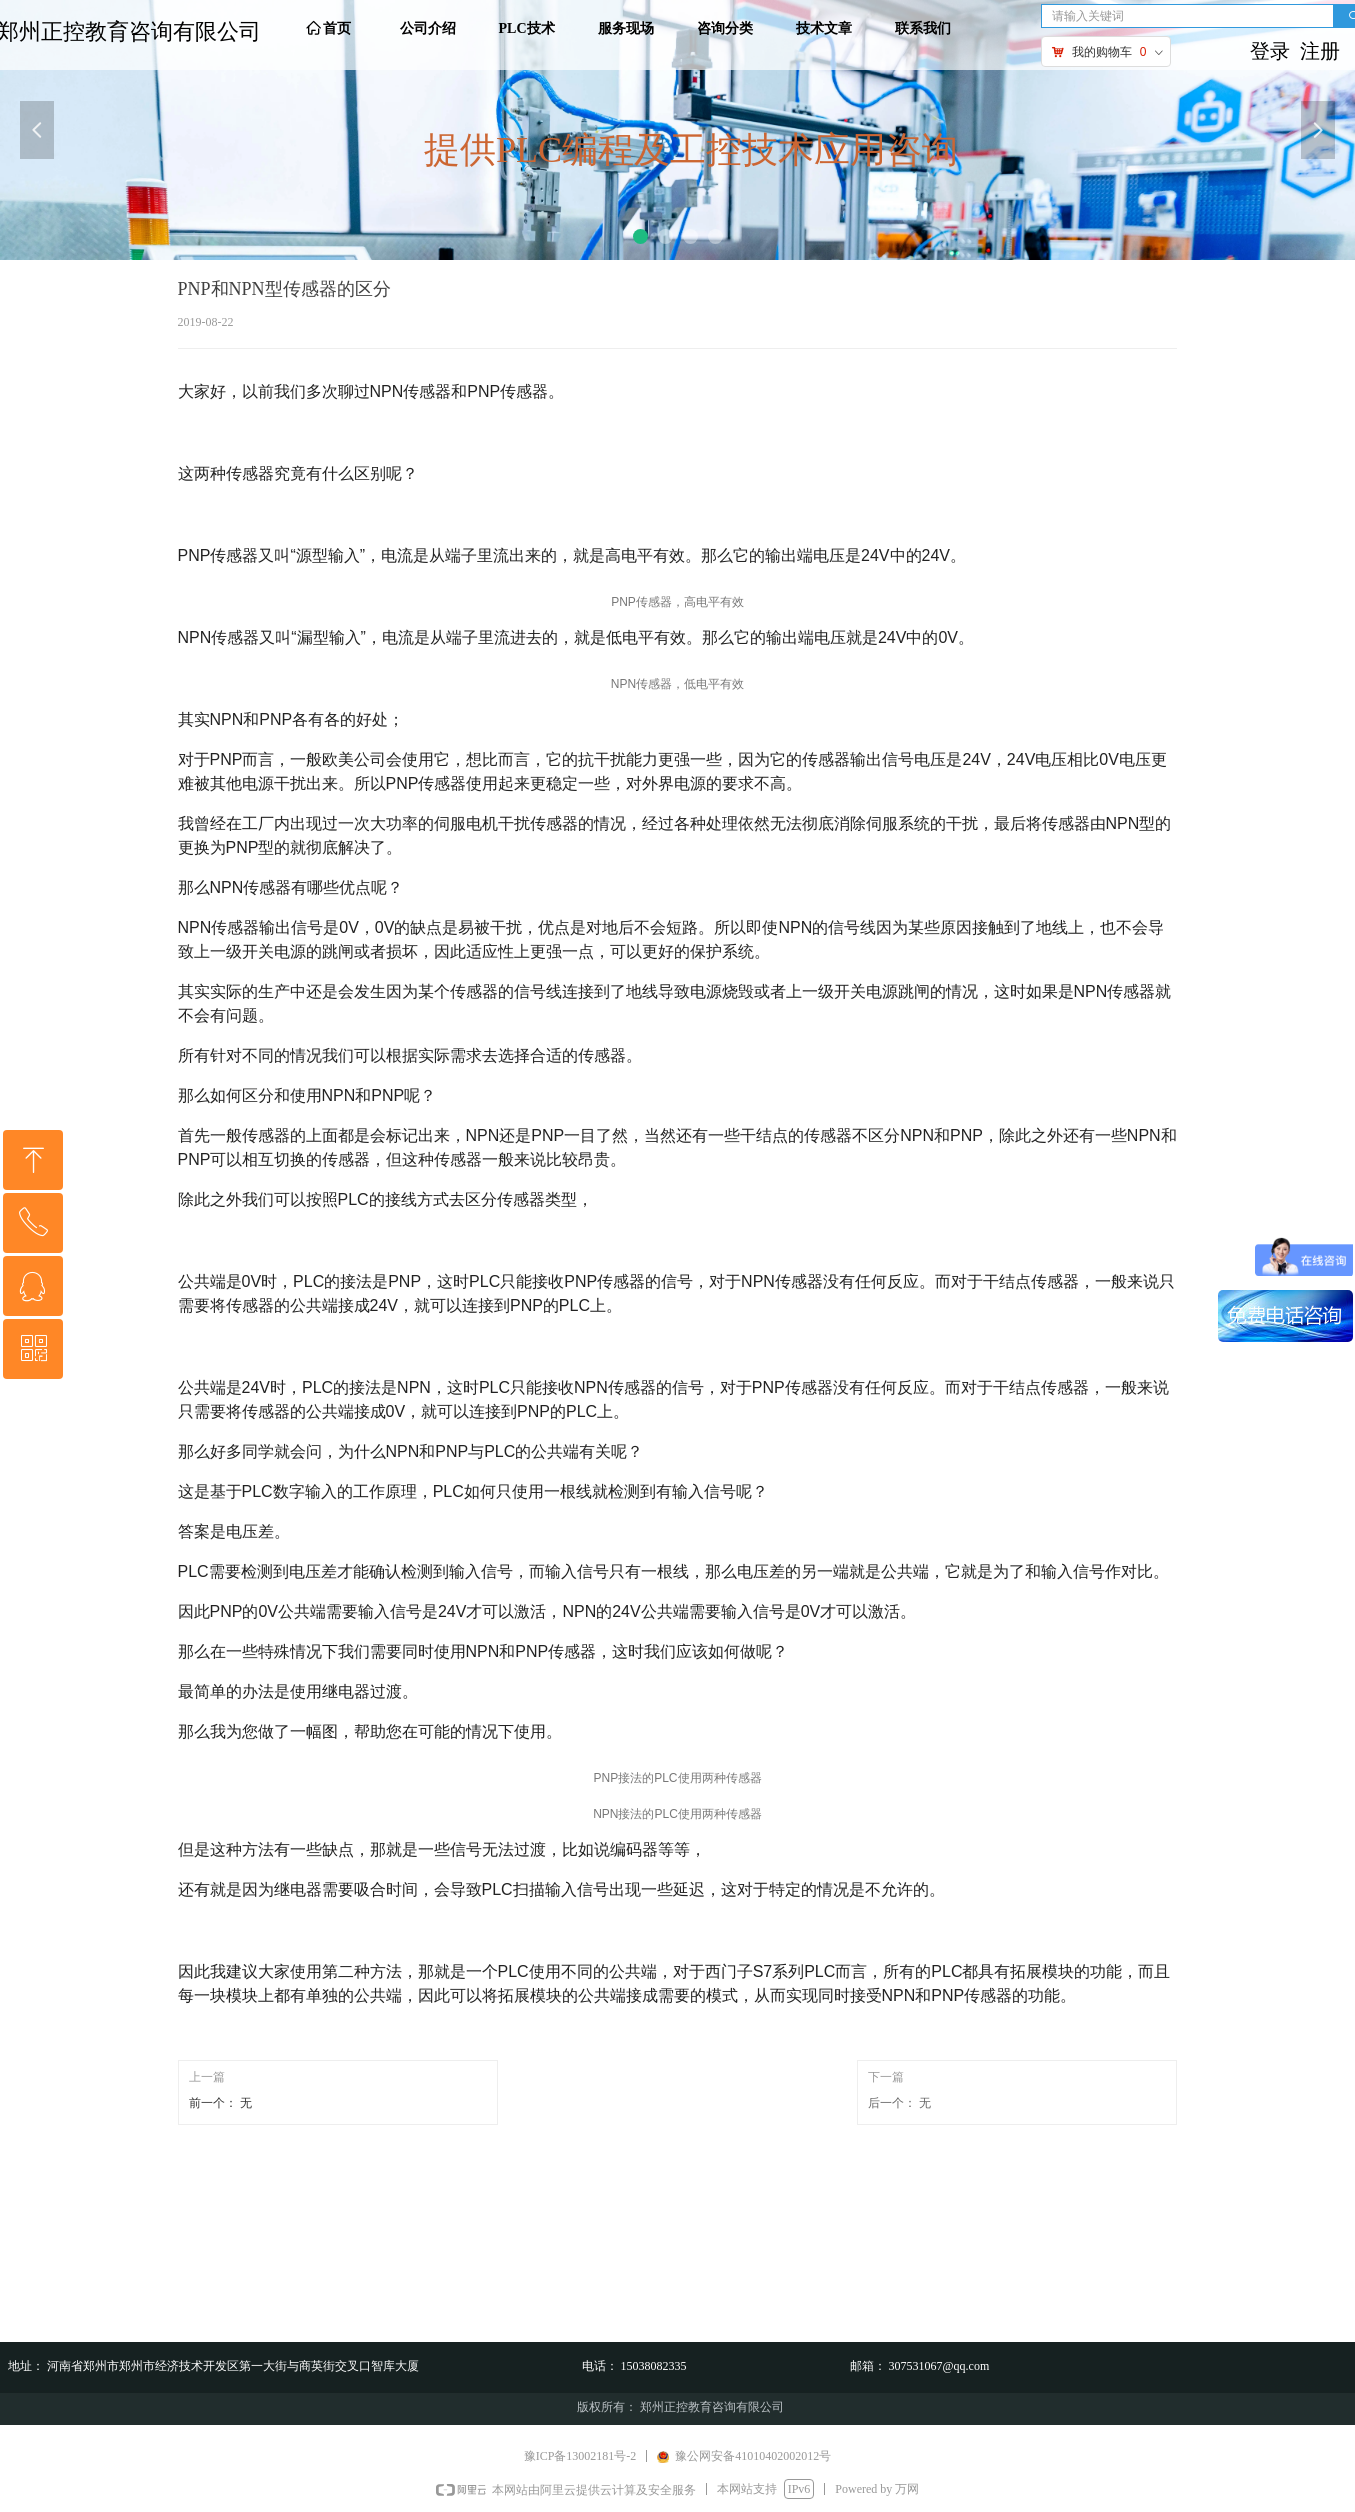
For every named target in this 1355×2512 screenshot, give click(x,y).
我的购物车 (1102, 52)
